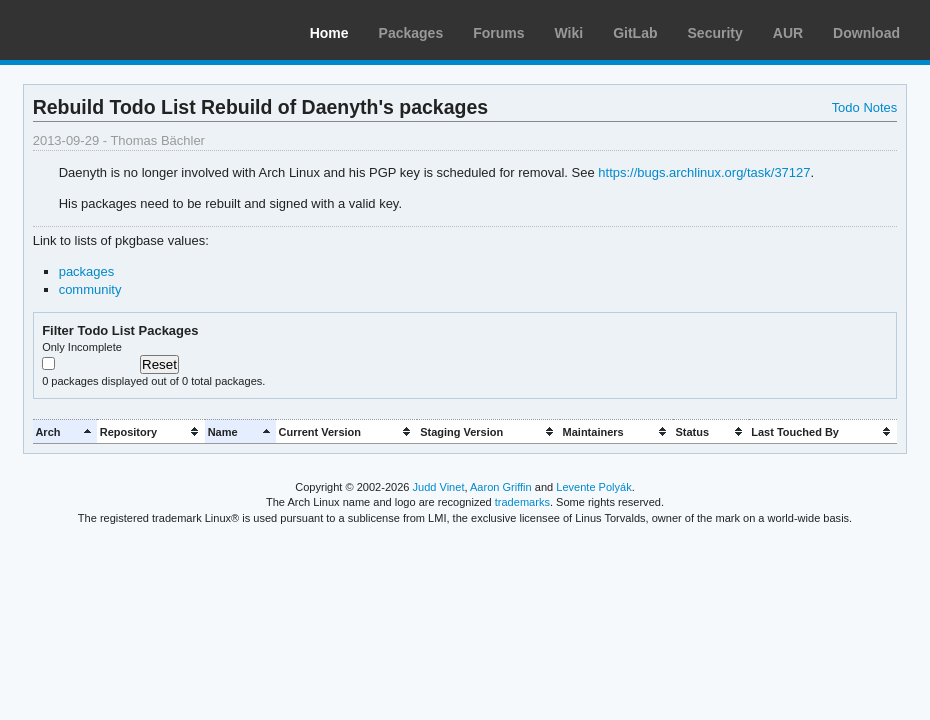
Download (866, 33)
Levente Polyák (593, 487)
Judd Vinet (439, 487)
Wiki (569, 33)
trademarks (522, 502)
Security (715, 33)
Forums (498, 33)
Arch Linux (110, 30)
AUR (788, 33)
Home (329, 33)
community (90, 289)
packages (87, 271)
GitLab (635, 33)
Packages (411, 33)
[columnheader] (65, 431)
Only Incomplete (82, 347)
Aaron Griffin (501, 487)
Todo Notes (865, 107)
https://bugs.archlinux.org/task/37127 (704, 172)
